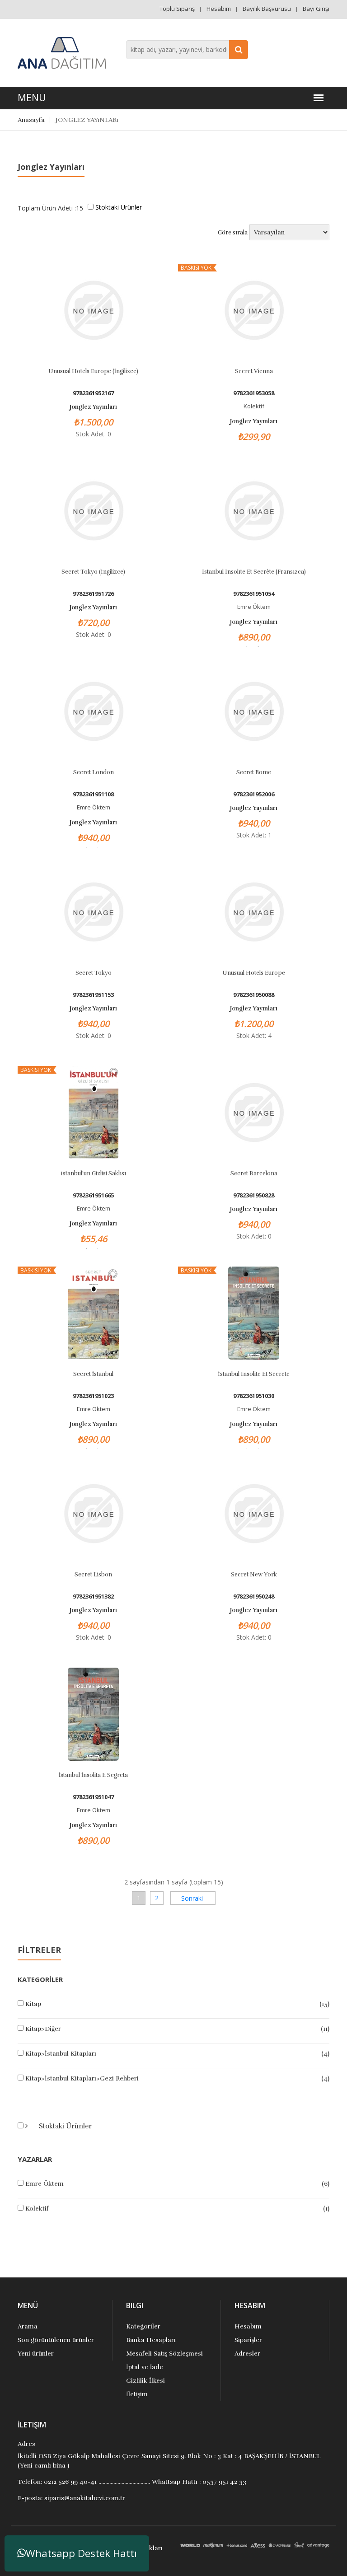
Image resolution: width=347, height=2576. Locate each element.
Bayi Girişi (316, 9)
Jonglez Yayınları (93, 407)
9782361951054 (253, 594)
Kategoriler (143, 2326)
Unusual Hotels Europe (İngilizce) (93, 371)
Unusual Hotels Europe (253, 973)
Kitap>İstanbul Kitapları (60, 2053)
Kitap (33, 2004)
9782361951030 (253, 1396)
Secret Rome (253, 772)
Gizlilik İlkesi (145, 2380)
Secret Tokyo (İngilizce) (93, 571)
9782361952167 (93, 393)
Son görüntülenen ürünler (56, 2340)
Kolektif (37, 2208)
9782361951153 (93, 995)
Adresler (247, 2353)
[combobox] (187, 49)
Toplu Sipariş (177, 9)
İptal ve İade (144, 2367)
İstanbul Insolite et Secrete (253, 1374)
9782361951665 (93, 1195)
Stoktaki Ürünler (64, 2126)
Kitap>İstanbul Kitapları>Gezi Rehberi (82, 2078)
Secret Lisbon (93, 1574)
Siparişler (248, 2340)
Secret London (93, 772)
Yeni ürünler (36, 2353)
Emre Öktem (44, 2184)
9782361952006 (253, 794)
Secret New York (254, 1574)
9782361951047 (93, 1797)
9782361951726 (93, 594)
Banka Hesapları (151, 2340)
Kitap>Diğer (43, 2029)
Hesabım (218, 9)
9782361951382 (93, 1596)
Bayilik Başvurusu (267, 9)
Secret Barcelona (253, 1173)
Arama (28, 2326)
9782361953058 (253, 393)
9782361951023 (93, 1396)
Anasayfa (31, 120)
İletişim (137, 2394)
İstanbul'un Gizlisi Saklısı (93, 1173)
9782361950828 (253, 1195)
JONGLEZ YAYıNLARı (87, 120)
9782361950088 (253, 995)
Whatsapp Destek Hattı (77, 2553)
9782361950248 (253, 1596)
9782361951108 (93, 794)
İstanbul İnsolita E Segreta (93, 1775)
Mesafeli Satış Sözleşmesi (164, 2353)
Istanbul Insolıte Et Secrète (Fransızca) (254, 571)
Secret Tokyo (93, 973)
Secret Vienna (254, 371)
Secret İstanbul (93, 1374)
